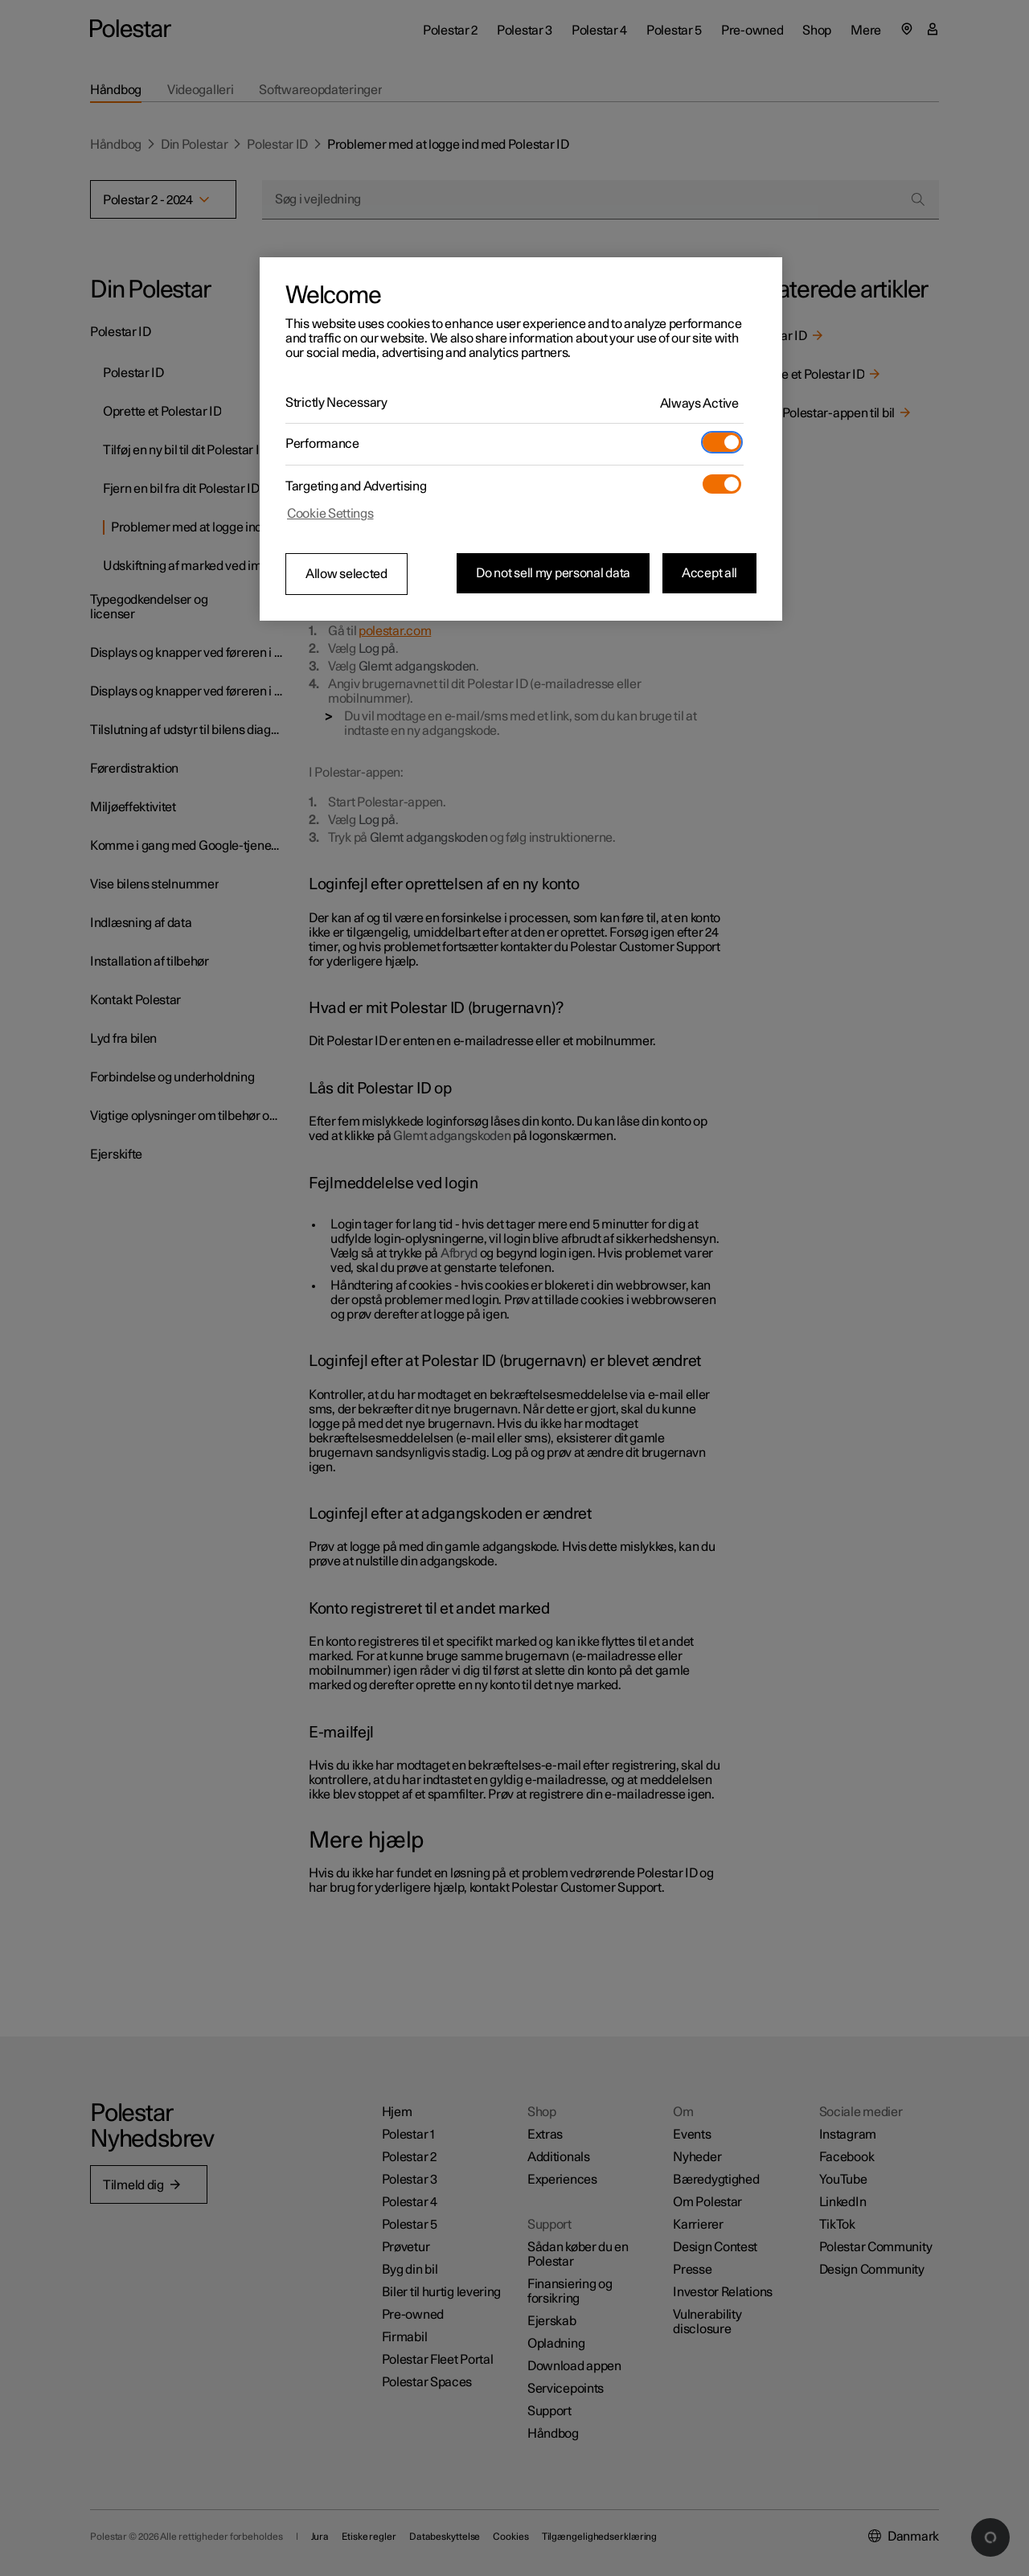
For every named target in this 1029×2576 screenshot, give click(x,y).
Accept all (709, 573)
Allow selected (346, 574)
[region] (521, 439)
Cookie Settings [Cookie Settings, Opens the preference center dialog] (330, 513)
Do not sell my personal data (553, 573)
